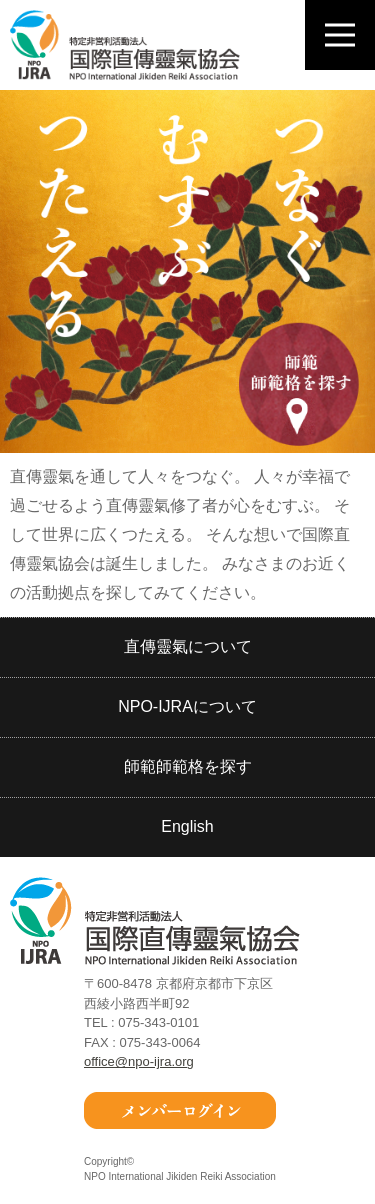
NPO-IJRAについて (187, 706)
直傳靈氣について (188, 646)
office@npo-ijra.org (139, 1061)
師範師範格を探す (188, 766)
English (187, 826)
